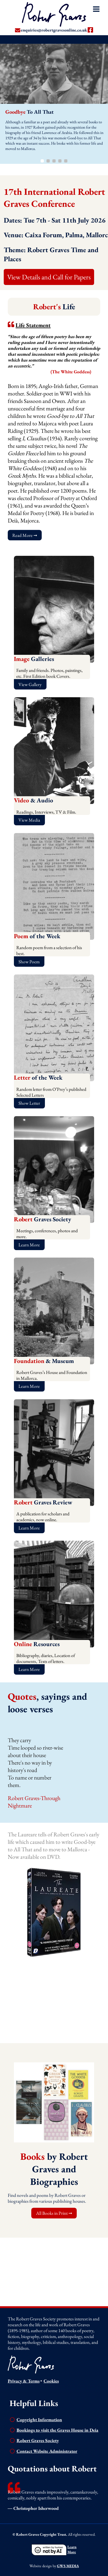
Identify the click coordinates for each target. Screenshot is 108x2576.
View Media (29, 820)
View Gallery (30, 684)
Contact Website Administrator (47, 2451)
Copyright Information (39, 2420)
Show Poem (29, 962)
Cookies (51, 2381)
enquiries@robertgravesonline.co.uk (54, 30)
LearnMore (71, 2549)
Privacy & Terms (24, 2381)
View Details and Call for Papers (49, 277)
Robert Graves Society (38, 2440)
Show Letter (29, 1103)
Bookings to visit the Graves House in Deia (57, 2430)
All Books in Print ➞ (54, 2213)
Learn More (29, 1245)
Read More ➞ (24, 535)
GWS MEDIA (68, 2565)
